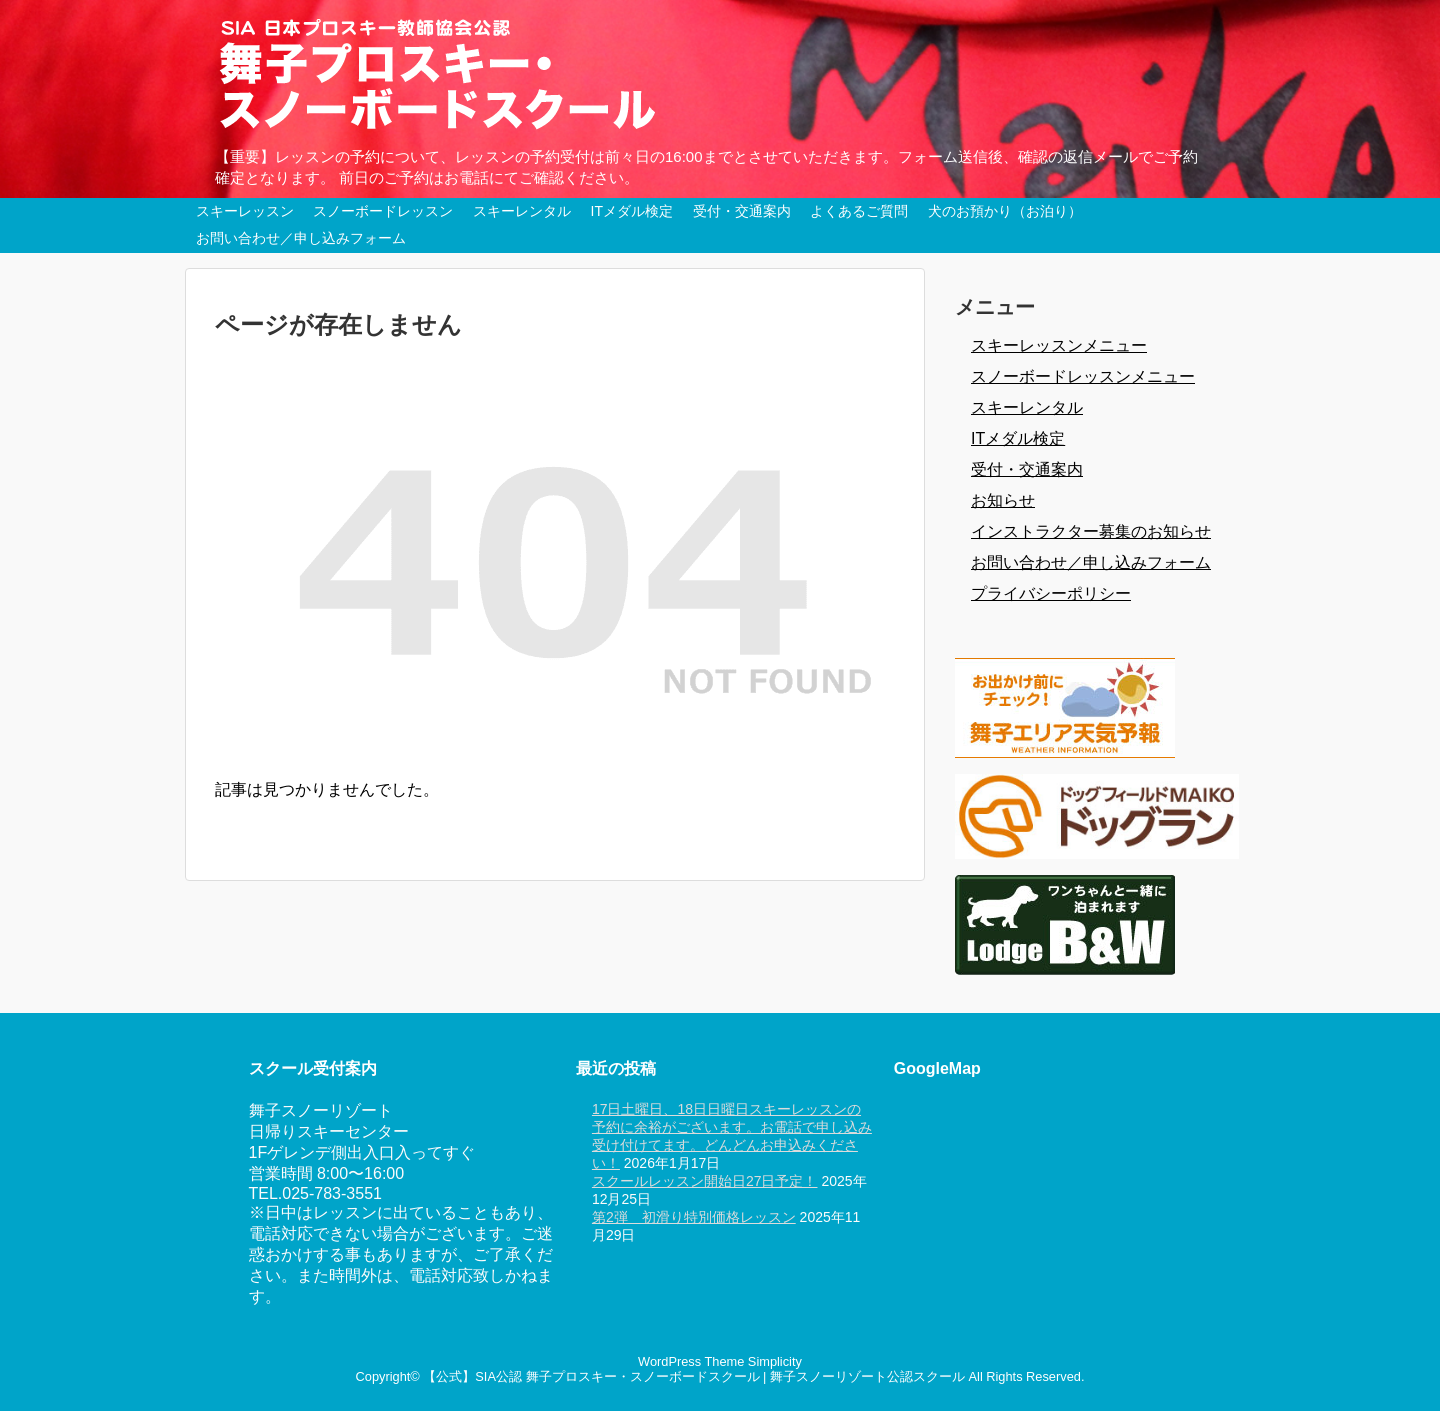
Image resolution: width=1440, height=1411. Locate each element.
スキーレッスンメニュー (1059, 345)
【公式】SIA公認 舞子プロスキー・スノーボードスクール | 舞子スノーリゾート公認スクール (694, 1376)
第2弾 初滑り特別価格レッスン (694, 1217)
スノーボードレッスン (383, 211)
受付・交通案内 (742, 211)
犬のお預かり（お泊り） (1005, 211)
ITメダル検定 (632, 211)
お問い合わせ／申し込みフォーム (301, 238)
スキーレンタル (522, 211)
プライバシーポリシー (1051, 593)
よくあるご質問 (859, 211)
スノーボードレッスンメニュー (1083, 376)
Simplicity (775, 1361)
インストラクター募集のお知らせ (1091, 531)
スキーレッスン (245, 211)
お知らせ (1003, 500)
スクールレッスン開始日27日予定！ (705, 1181)
